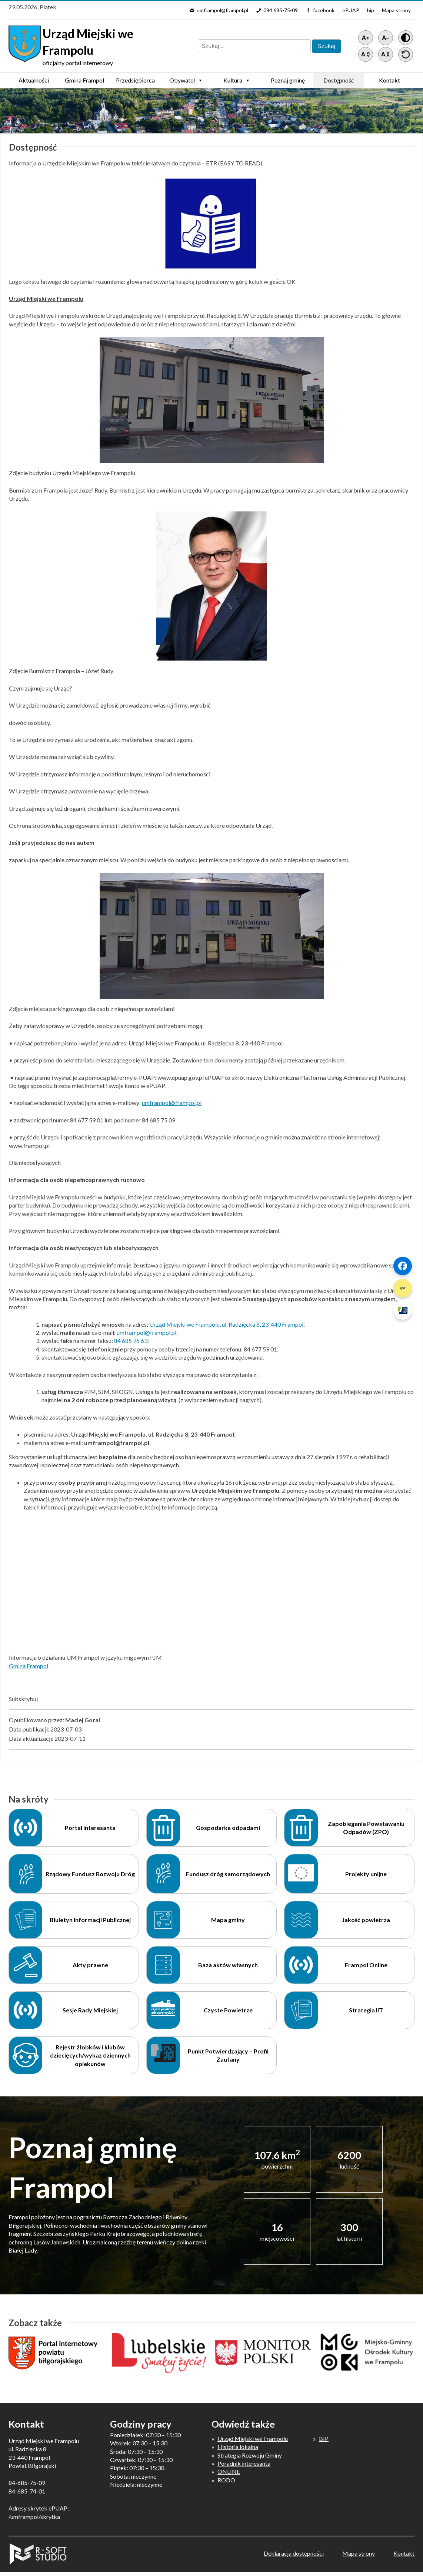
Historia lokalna (237, 2446)
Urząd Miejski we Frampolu (252, 2438)
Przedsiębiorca (135, 82)
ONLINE (228, 2471)
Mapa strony (396, 10)
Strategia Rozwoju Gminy (249, 2455)
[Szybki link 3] (402, 1310)
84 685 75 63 (130, 1340)
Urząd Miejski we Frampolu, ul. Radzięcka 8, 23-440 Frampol (226, 1324)
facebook (323, 10)
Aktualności (34, 80)
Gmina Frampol (84, 82)
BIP (324, 2438)
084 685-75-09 (280, 10)
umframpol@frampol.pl (222, 10)
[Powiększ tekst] (365, 37)
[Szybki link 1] (402, 1266)
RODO (226, 2479)
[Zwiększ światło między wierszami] (365, 54)
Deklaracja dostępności (294, 2553)
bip (370, 10)
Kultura (236, 80)
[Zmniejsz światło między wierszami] (385, 54)
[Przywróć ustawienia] (405, 54)
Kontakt (389, 80)
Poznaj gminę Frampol (288, 82)
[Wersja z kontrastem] (405, 37)
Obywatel (186, 80)
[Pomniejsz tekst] (385, 37)
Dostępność (338, 80)
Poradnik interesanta (243, 2463)
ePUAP (350, 10)
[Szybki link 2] (402, 1288)
